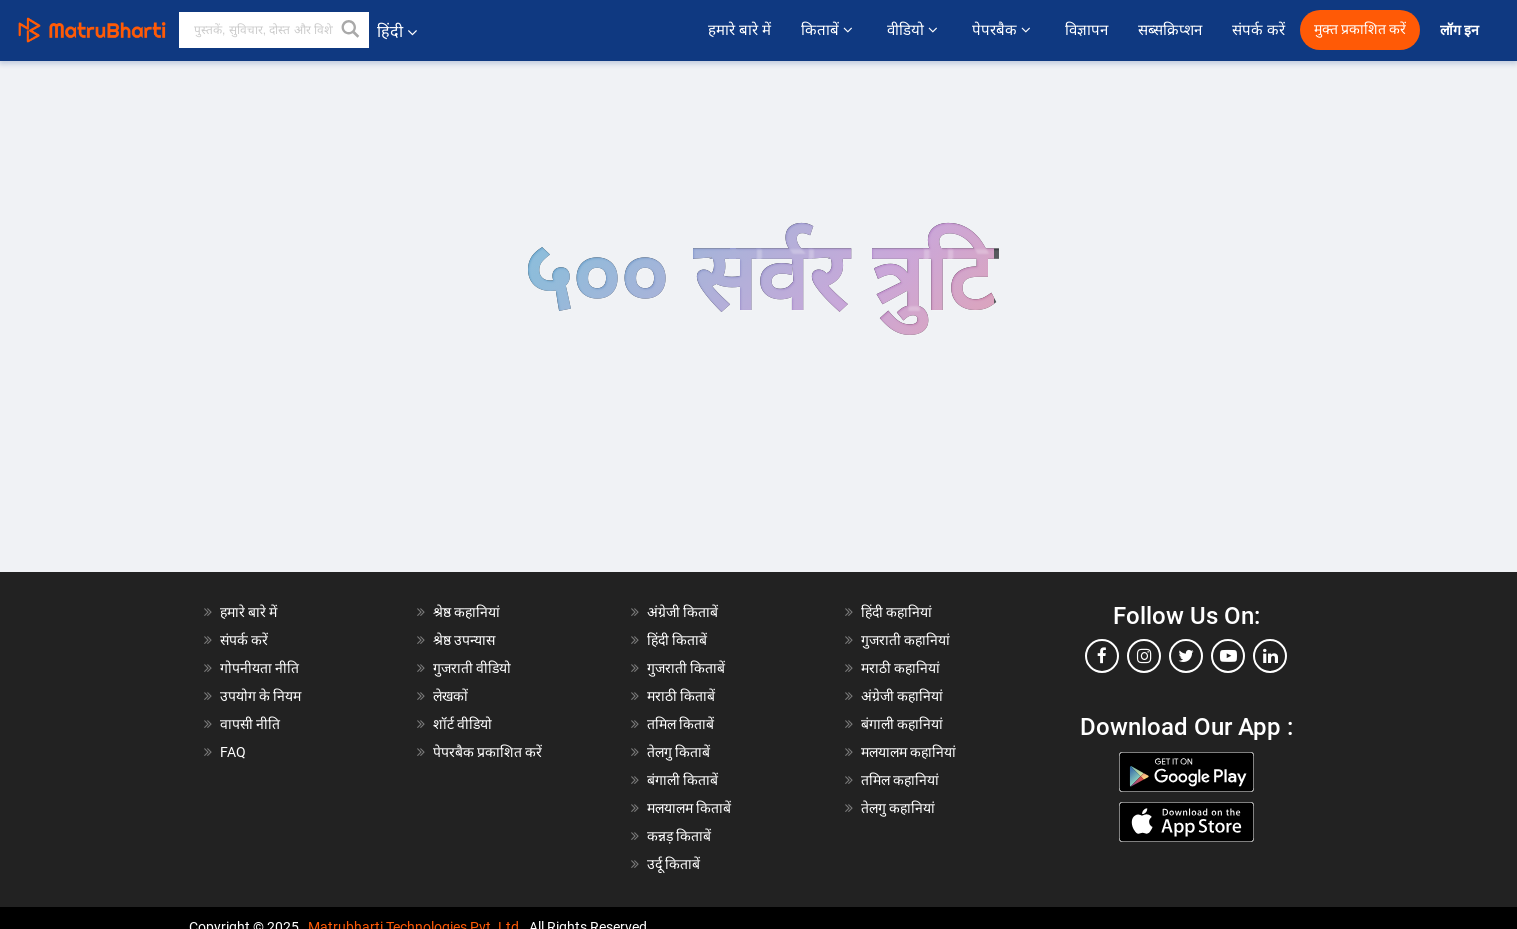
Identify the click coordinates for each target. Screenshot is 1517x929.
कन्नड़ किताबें (679, 836)
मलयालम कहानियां (908, 752)
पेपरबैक (1003, 30)
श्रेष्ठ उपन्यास (464, 640)
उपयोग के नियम (260, 696)
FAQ (233, 752)
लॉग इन (1461, 30)
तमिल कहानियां (900, 780)
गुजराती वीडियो (472, 668)
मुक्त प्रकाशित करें (1360, 29)
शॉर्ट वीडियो (462, 724)
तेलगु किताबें (678, 752)
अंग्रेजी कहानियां (902, 696)
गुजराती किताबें (686, 668)
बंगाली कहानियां (902, 724)
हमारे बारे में (739, 30)
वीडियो (914, 30)
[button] (351, 30)
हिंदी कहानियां (896, 612)
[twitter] (1186, 656)
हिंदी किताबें (677, 640)
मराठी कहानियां (900, 668)
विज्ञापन (1086, 30)
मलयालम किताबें (689, 808)
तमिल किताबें (680, 724)
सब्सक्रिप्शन (1170, 30)
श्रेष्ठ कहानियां (466, 612)
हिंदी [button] (397, 31)
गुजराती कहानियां (905, 640)
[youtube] (1228, 656)
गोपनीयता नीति (259, 668)
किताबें (829, 30)
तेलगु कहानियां (898, 808)
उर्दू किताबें (673, 864)
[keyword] (274, 30)
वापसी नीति (250, 724)
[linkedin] (1270, 656)
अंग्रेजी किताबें (682, 612)
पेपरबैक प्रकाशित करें (487, 752)
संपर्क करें (1258, 30)
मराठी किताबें (681, 696)
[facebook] (1102, 656)
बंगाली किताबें (682, 780)
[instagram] (1144, 656)
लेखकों (450, 696)
